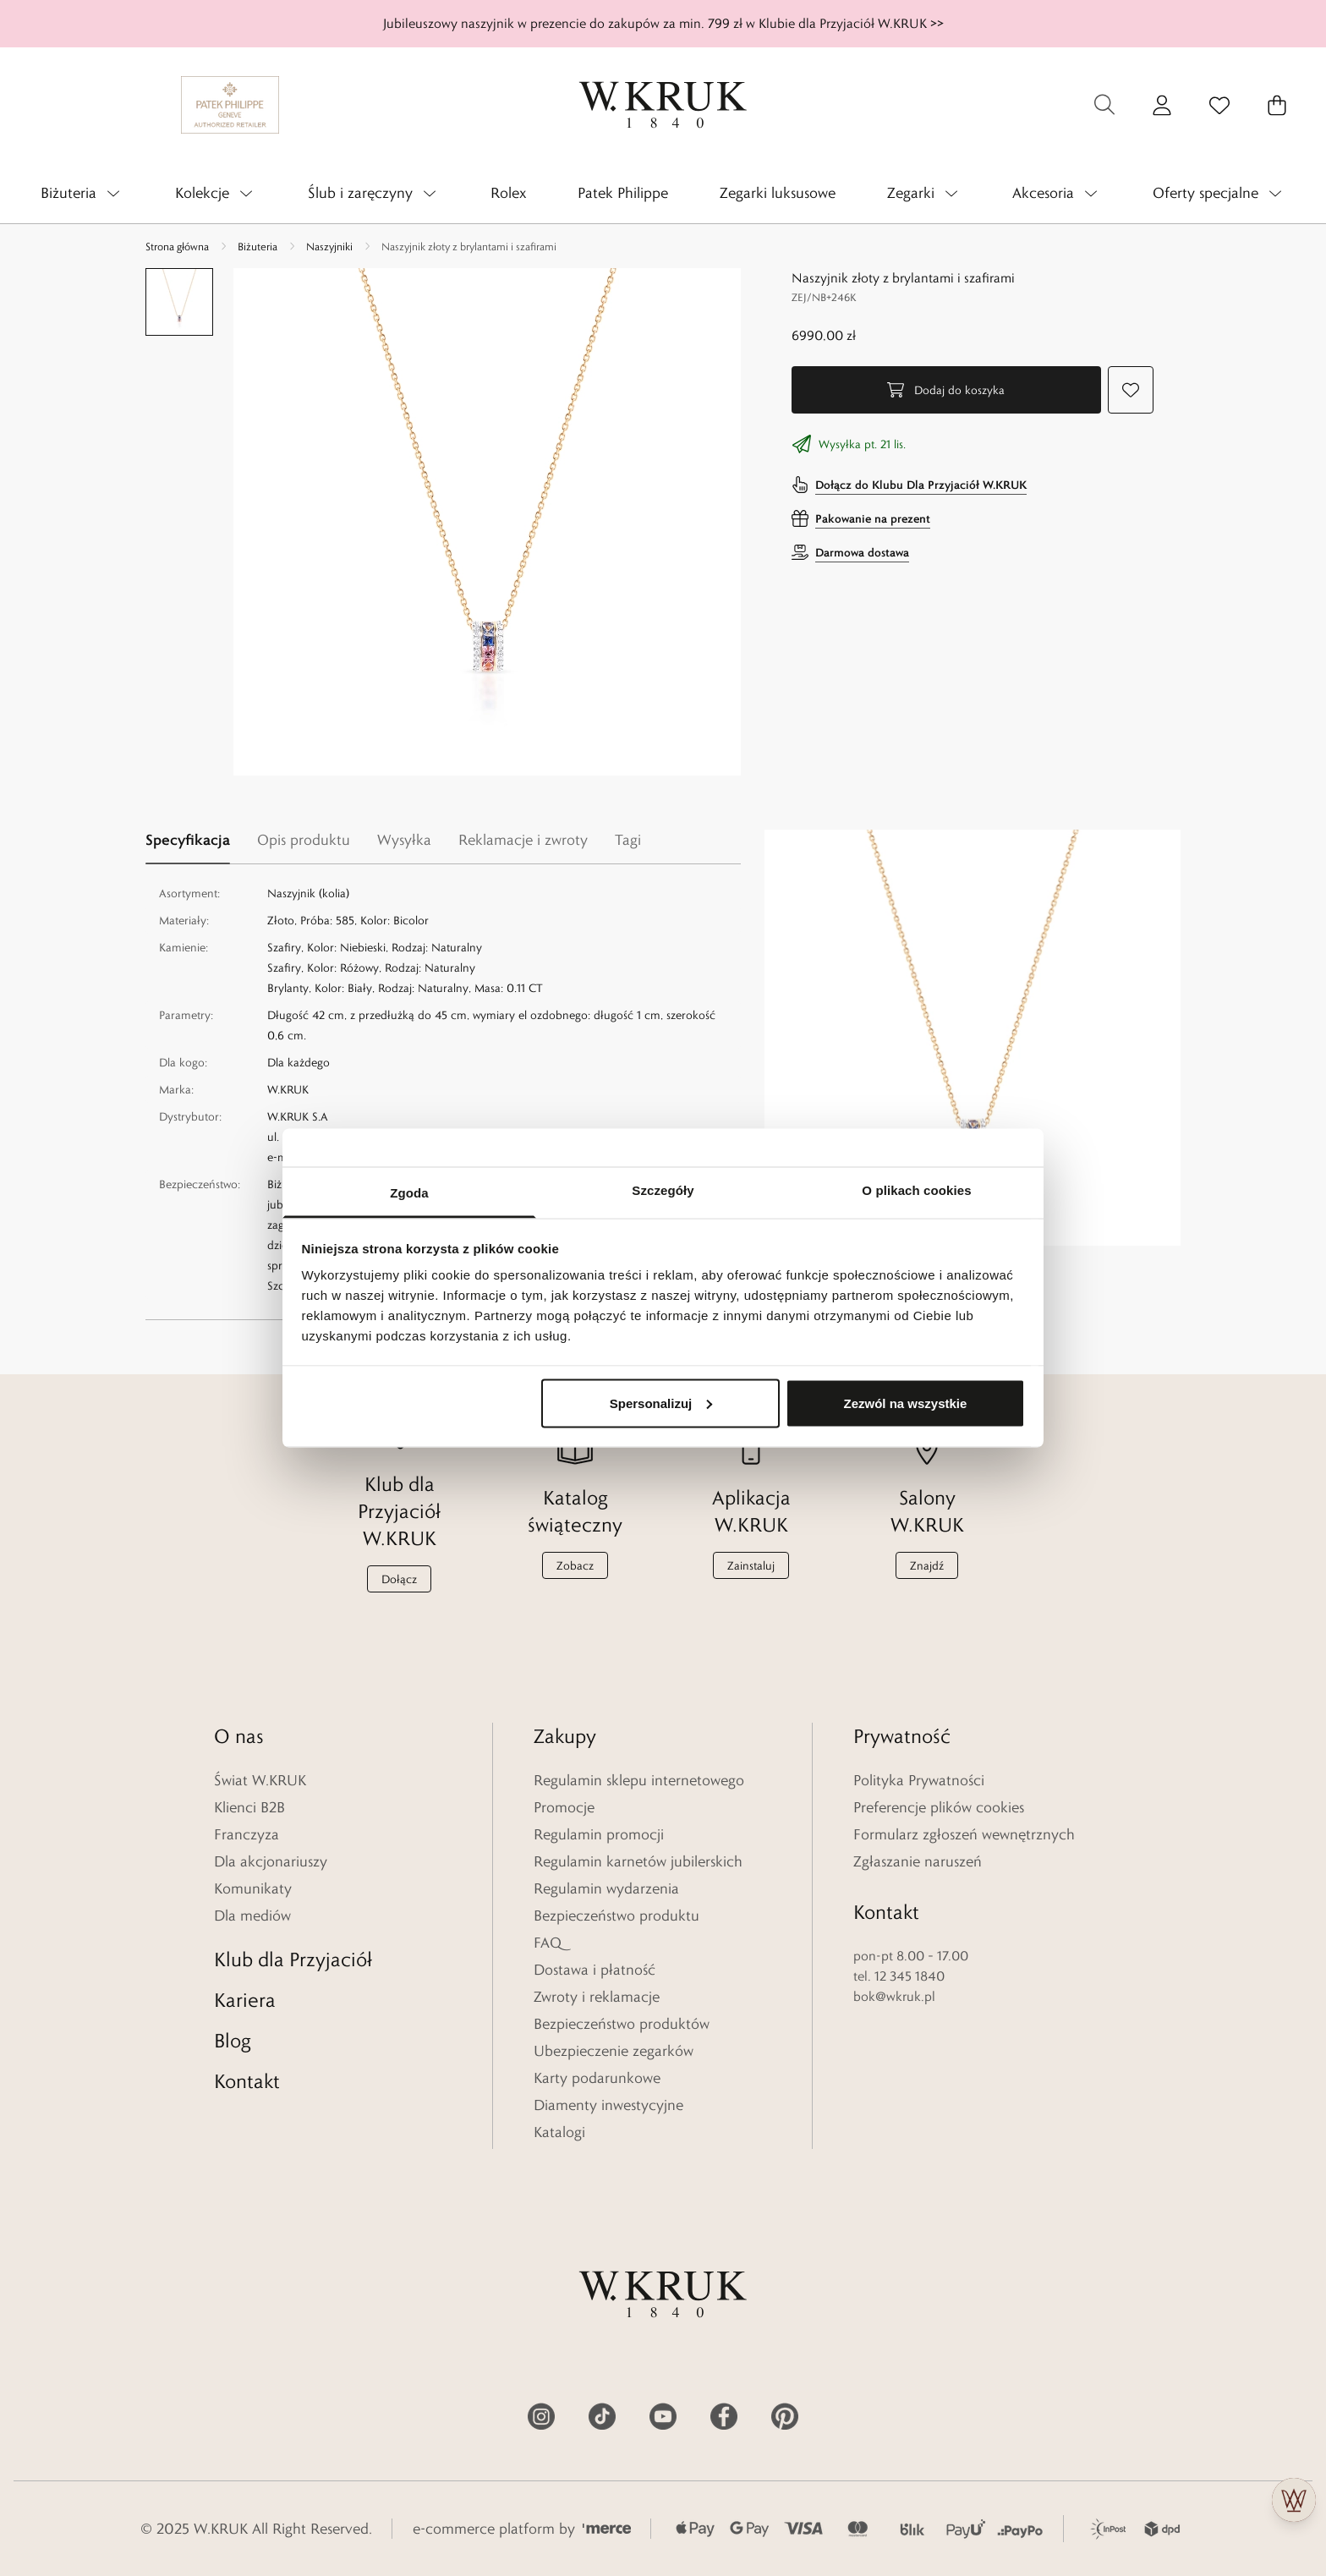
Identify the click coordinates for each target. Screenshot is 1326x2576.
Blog (232, 2040)
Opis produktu (303, 839)
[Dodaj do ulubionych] (1130, 390)
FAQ (548, 1942)
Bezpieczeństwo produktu (616, 1915)
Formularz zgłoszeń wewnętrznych (964, 1834)
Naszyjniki (329, 246)
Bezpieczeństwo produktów (622, 2023)
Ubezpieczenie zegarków (613, 2051)
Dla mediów (252, 1915)
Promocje (564, 1807)
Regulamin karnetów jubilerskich (638, 1861)
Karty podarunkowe (597, 2078)
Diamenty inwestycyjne (608, 2105)
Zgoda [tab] (409, 1193)
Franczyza (246, 1834)
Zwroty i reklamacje (597, 1996)
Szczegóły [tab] (662, 1190)
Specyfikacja (187, 839)
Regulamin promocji (599, 1834)
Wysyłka (404, 839)
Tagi (628, 839)
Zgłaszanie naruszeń (917, 1861)
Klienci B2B (249, 1807)
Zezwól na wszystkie (905, 1402)
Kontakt (247, 2081)
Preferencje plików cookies (938, 1807)
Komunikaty (253, 1888)
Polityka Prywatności (918, 1780)
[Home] (663, 105)
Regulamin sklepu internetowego (639, 1780)
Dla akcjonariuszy (270, 1861)
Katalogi (559, 2132)
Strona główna (177, 246)
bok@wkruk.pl (894, 1996)
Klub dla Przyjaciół (293, 1959)
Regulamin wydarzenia (606, 1888)
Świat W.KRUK (260, 1780)
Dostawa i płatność (594, 1969)
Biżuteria (257, 246)
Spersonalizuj (661, 1402)
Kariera (245, 1999)
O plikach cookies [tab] (916, 1190)
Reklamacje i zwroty (523, 839)
